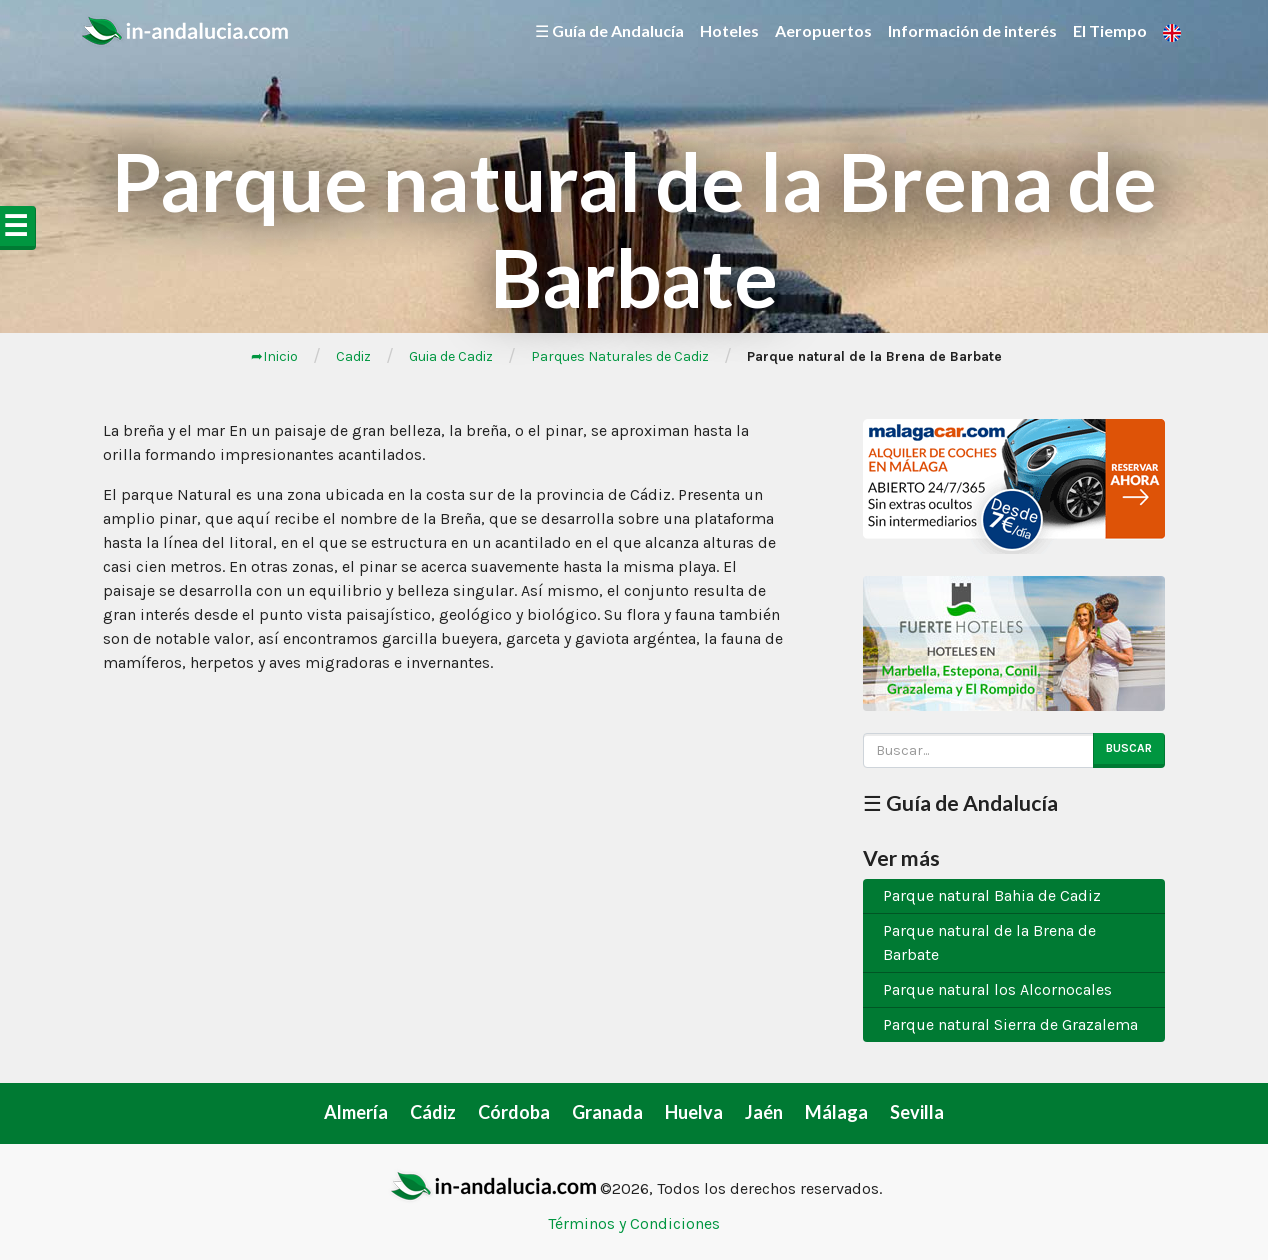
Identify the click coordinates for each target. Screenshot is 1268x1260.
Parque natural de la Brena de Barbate (989, 942)
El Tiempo (1110, 30)
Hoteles (729, 30)
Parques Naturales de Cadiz (620, 356)
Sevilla (917, 1112)
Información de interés (972, 30)
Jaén (764, 1112)
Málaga (836, 1112)
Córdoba (514, 1112)
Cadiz (353, 356)
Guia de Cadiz (451, 356)
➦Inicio (274, 356)
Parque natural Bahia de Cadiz (992, 895)
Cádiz (433, 1112)
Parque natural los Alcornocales (997, 989)
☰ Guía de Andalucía (609, 30)
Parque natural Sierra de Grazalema (1010, 1024)
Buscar (1129, 748)
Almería (356, 1112)
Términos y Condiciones (634, 1223)
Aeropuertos (823, 30)
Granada (607, 1112)
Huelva (694, 1112)
